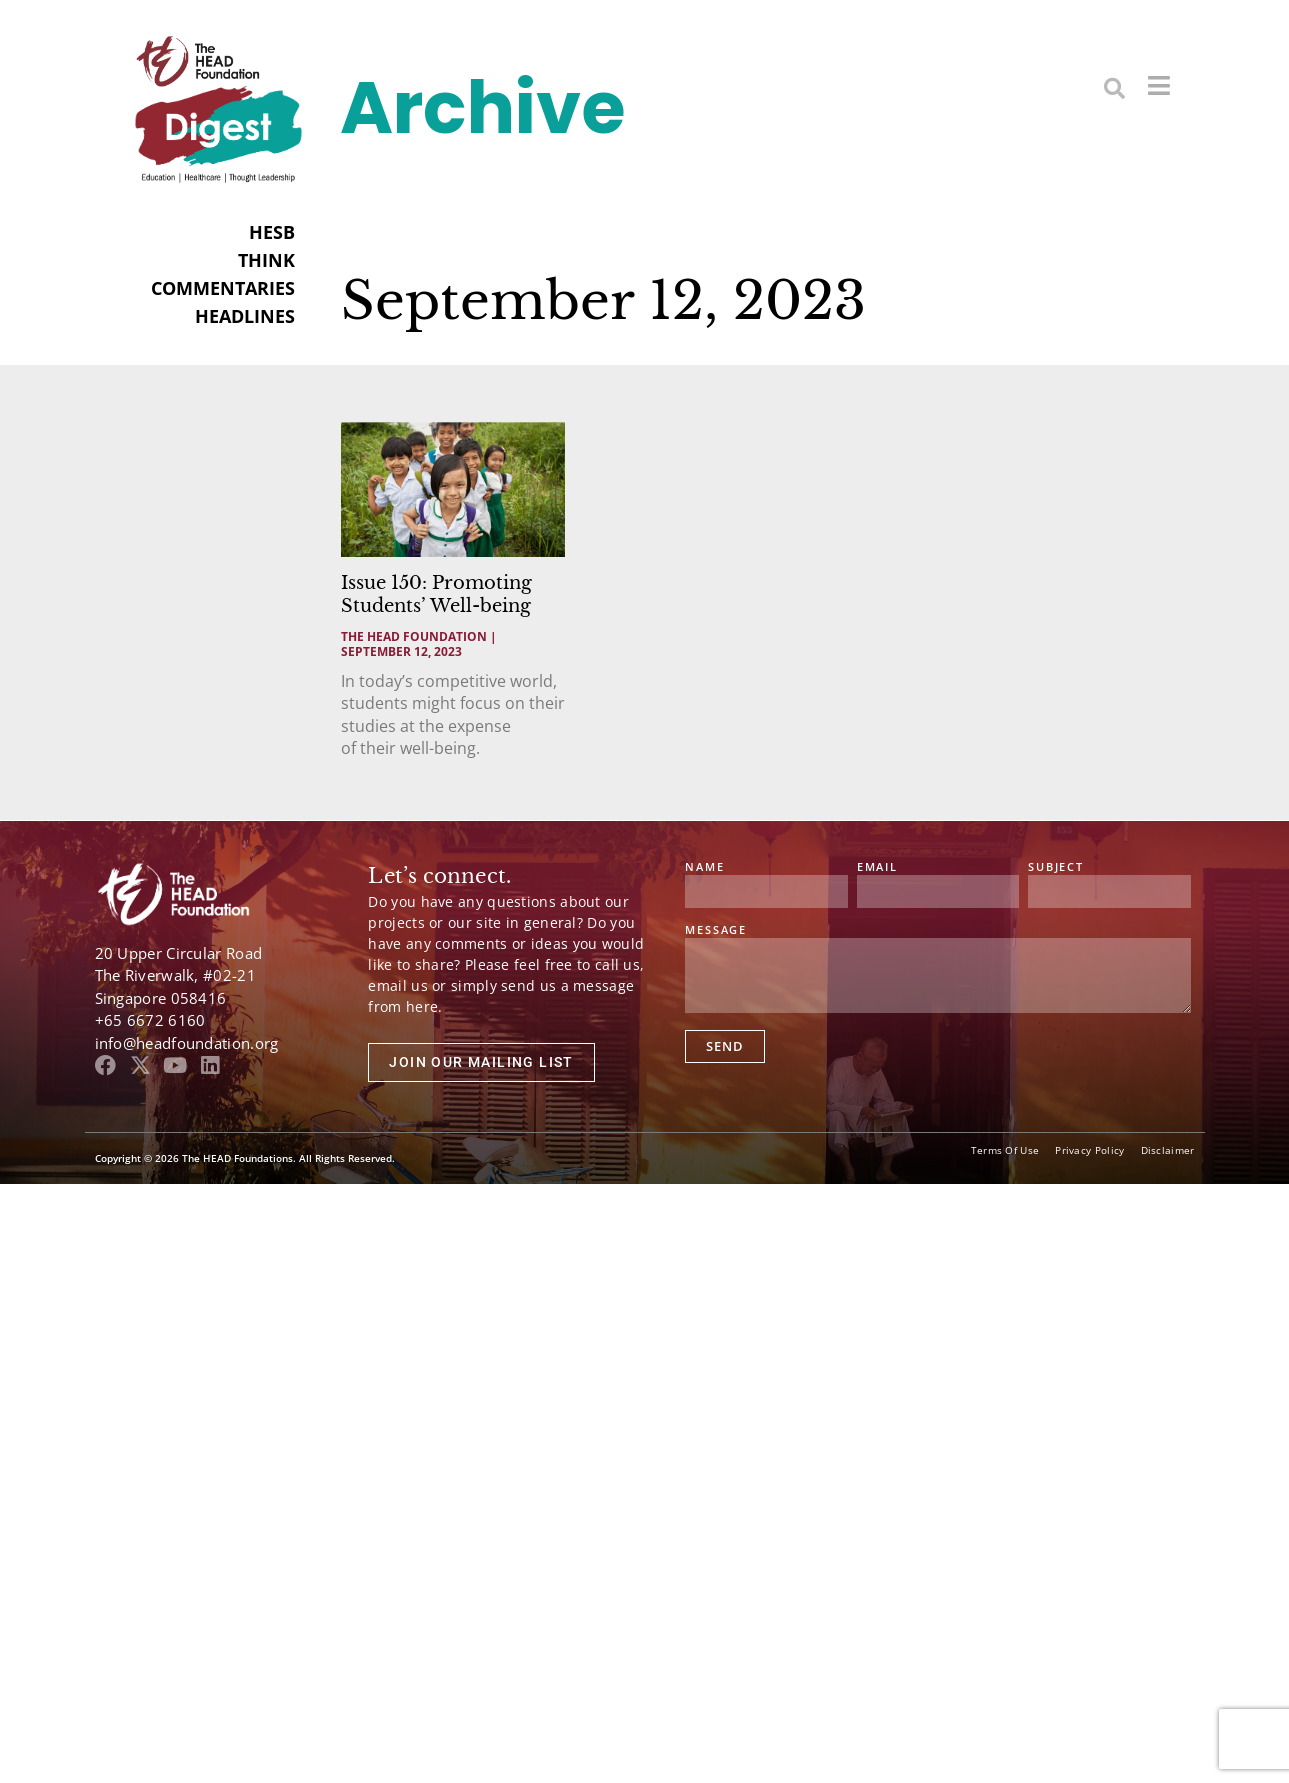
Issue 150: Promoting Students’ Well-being (436, 594)
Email (877, 867)
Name (704, 867)
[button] (1114, 87)
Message (716, 930)
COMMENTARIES (223, 288)
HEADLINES (245, 316)
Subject (1056, 867)
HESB (272, 232)
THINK (266, 260)
